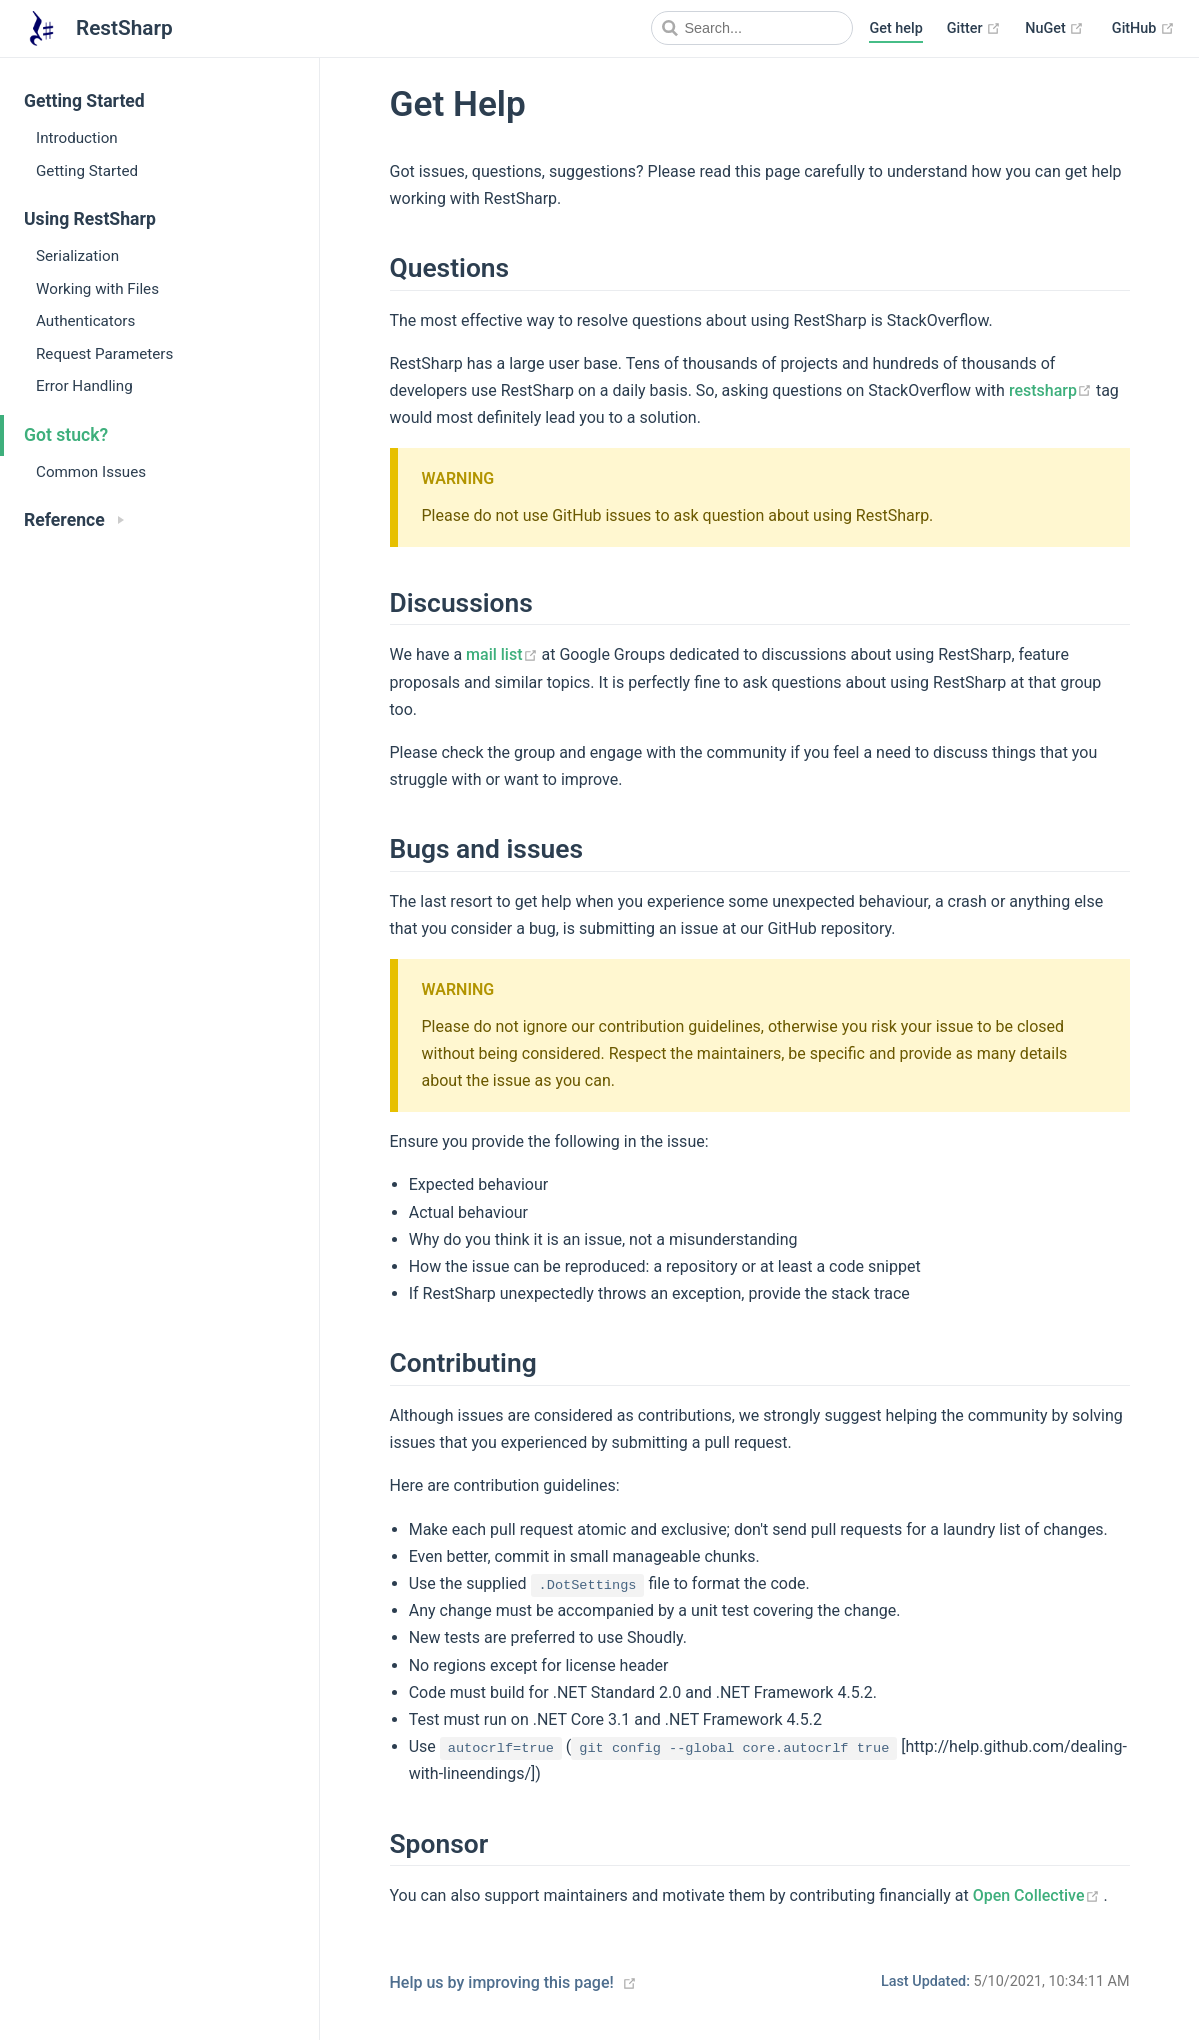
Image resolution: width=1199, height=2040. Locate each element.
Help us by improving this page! (502, 1982)
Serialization (77, 256)
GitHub (1143, 29)
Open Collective (1038, 1895)
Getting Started (87, 171)
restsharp (1052, 390)
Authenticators (85, 321)
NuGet (1054, 29)
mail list (503, 654)
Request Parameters (104, 354)
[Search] (752, 28)
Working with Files (97, 289)
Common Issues (91, 472)
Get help (895, 28)
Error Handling (84, 386)
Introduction (77, 138)
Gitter (974, 29)
